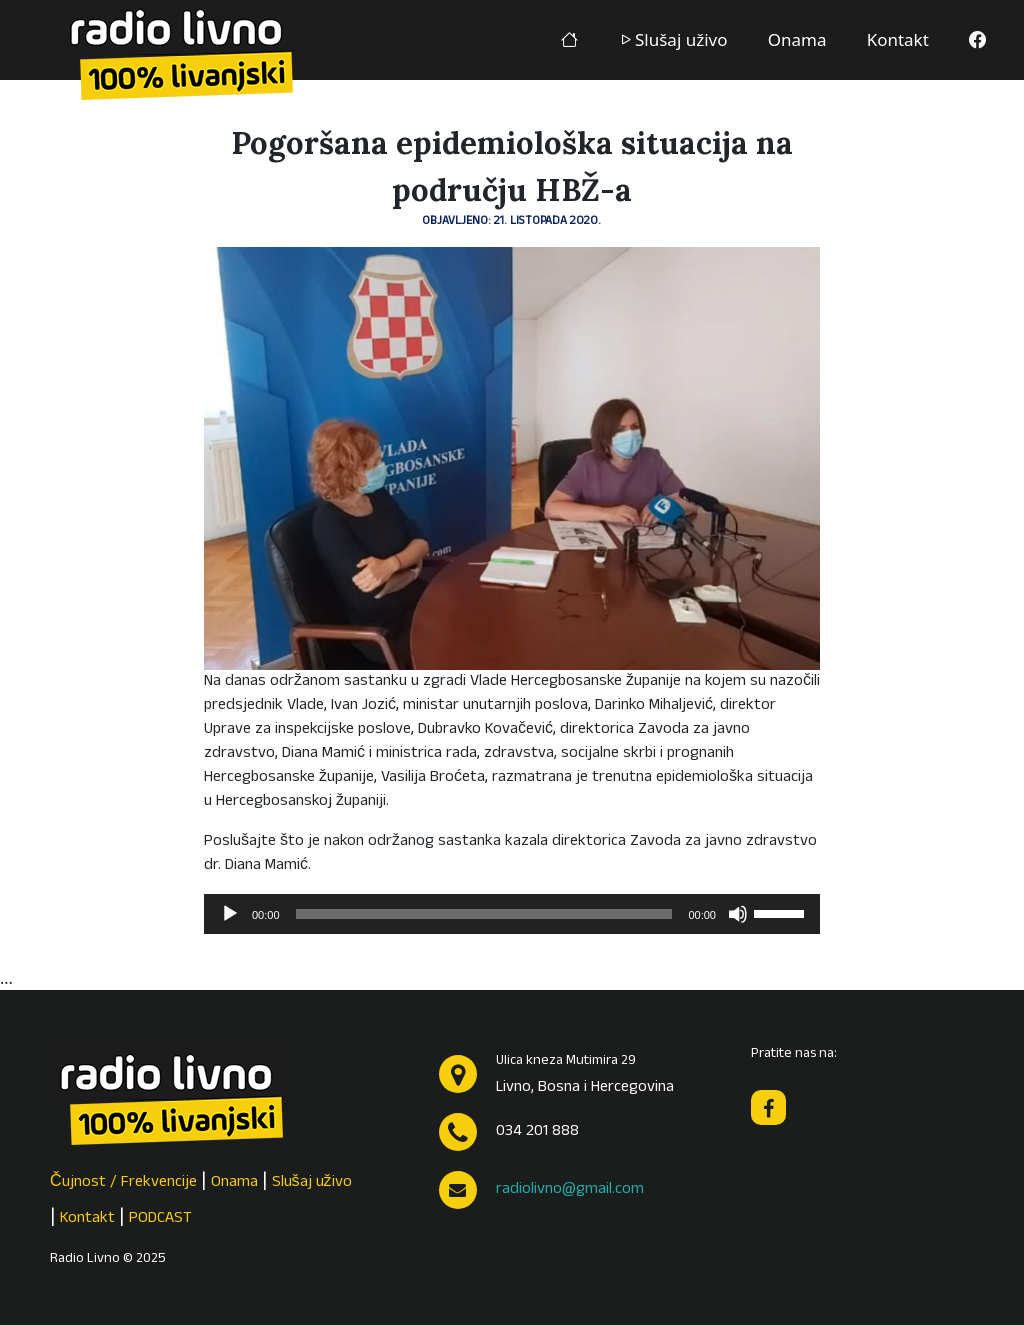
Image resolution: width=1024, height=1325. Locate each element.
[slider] (484, 914)
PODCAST (160, 1219)
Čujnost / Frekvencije (123, 1183)
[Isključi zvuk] (738, 914)
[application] (512, 914)
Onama (797, 39)
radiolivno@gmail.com (570, 1190)
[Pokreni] (230, 914)
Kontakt (898, 39)
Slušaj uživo (673, 39)
